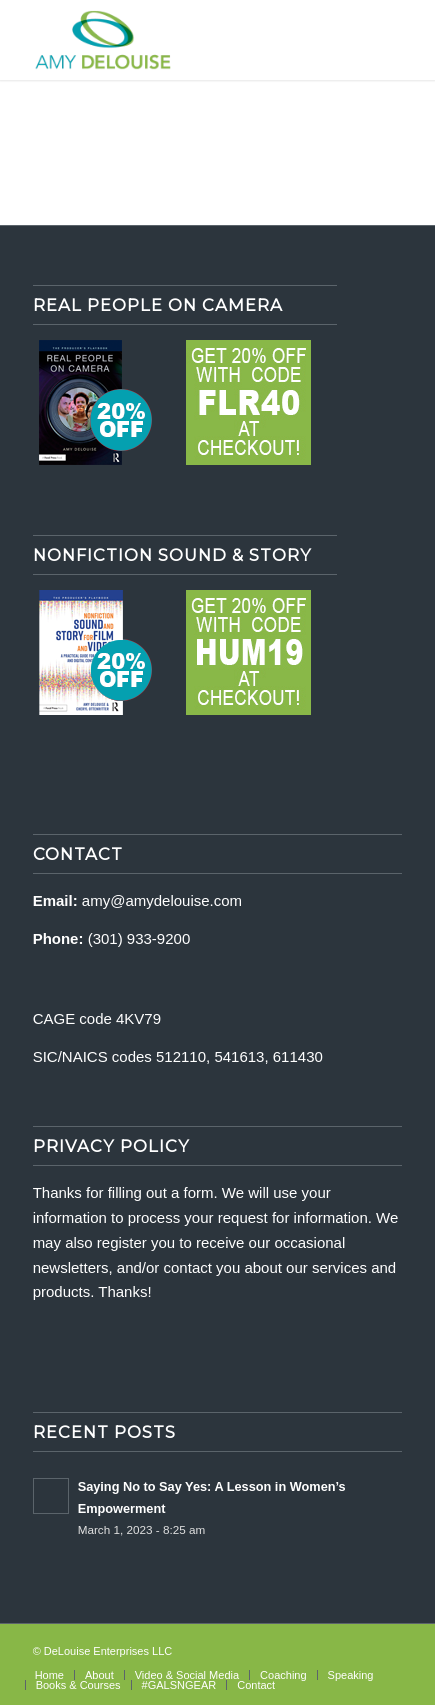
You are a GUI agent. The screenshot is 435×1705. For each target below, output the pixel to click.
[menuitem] (49, 1675)
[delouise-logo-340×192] (181, 40)
